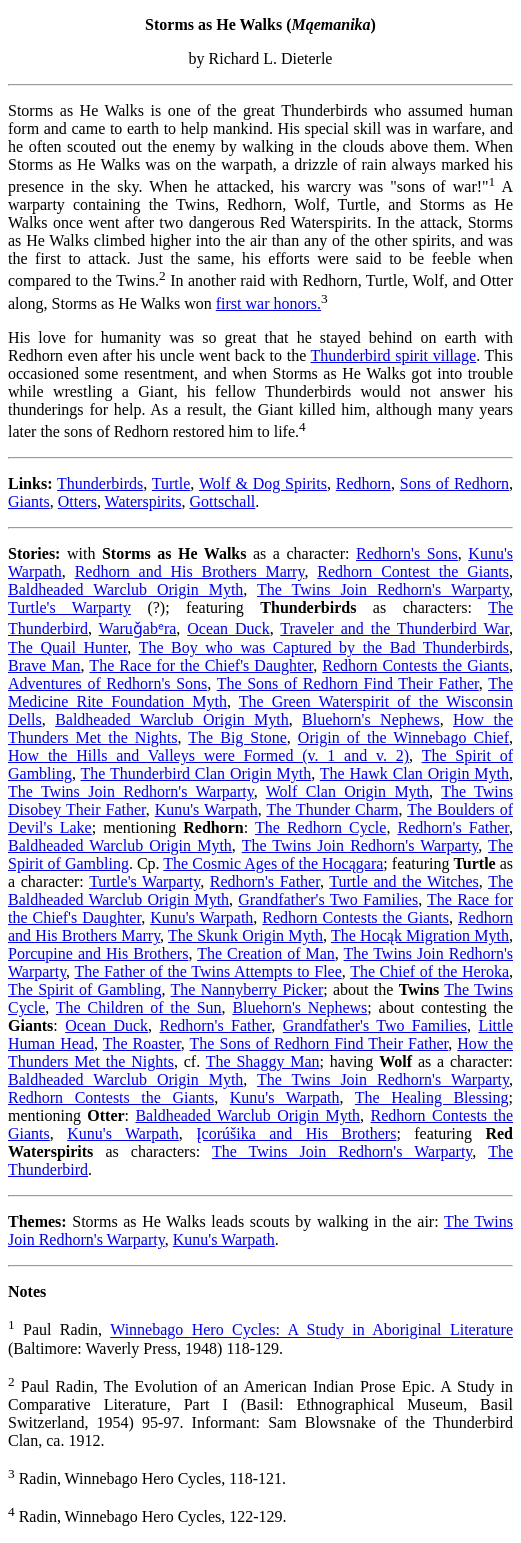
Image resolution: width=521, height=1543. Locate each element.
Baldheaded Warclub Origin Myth (125, 589)
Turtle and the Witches (404, 881)
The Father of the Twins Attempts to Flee (207, 971)
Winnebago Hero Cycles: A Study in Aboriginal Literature (311, 1330)
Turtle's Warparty (69, 607)
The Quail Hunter (67, 647)
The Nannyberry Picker (247, 989)
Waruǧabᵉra (138, 628)
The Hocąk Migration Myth (420, 935)
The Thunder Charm (332, 809)
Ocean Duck (228, 628)
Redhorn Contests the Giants (415, 665)
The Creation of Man (266, 953)
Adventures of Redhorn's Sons (107, 683)
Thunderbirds (100, 483)
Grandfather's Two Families (328, 899)
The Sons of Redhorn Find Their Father (348, 683)
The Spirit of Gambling (85, 989)
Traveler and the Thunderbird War (394, 628)
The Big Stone (237, 737)
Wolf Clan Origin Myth (347, 791)
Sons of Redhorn (454, 483)
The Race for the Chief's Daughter (201, 665)
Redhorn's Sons (407, 553)
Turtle (171, 483)
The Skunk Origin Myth (245, 935)
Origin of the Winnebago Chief (403, 737)
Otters (77, 501)
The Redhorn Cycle (320, 827)
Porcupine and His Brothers (98, 953)
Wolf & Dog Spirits (263, 483)
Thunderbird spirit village (394, 355)
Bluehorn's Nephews (371, 719)
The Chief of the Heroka (429, 971)
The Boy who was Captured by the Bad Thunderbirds (324, 647)
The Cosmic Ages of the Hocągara (273, 863)
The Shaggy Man (263, 1061)
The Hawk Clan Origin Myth (414, 773)
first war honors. (268, 303)
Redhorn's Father (453, 827)
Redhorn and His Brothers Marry (190, 571)
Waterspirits (143, 501)
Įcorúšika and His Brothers (296, 1133)
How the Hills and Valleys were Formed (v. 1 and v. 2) (208, 755)
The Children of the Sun (139, 1007)
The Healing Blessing (432, 1097)
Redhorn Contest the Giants (413, 571)
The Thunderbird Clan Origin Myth (196, 773)
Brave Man (44, 665)
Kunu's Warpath (206, 809)
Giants (29, 501)
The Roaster (142, 1043)
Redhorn (363, 483)
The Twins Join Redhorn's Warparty (383, 589)
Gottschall (223, 501)
